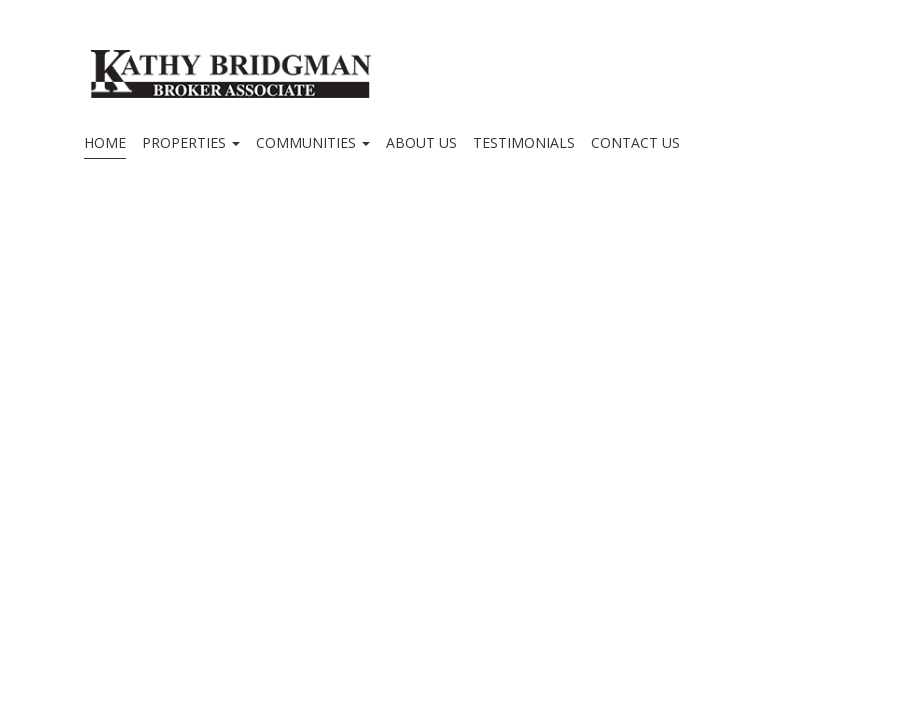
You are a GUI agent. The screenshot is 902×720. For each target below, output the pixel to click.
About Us (421, 142)
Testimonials (524, 142)
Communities (313, 142)
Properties (191, 142)
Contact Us (635, 142)
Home (105, 142)
